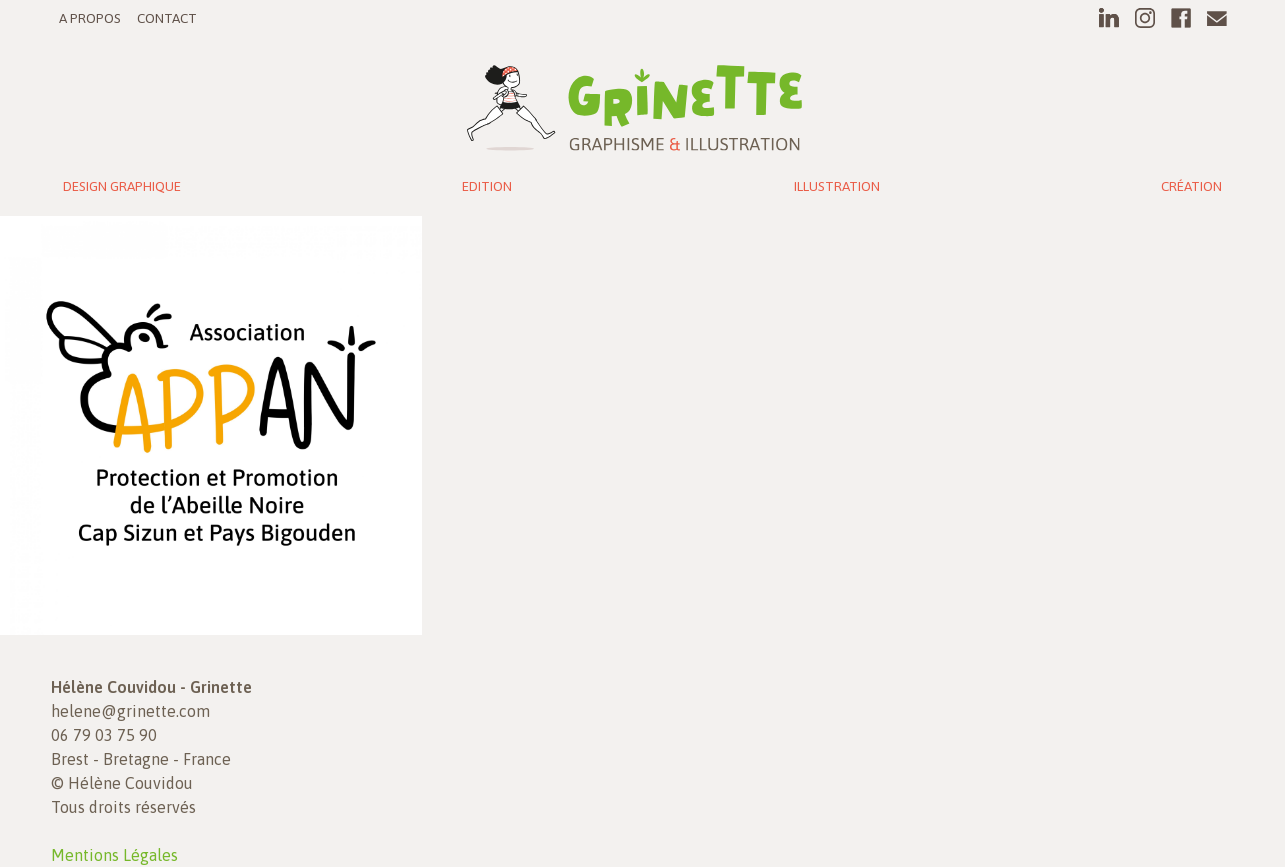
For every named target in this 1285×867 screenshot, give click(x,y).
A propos (90, 18)
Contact (167, 18)
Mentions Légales (114, 855)
